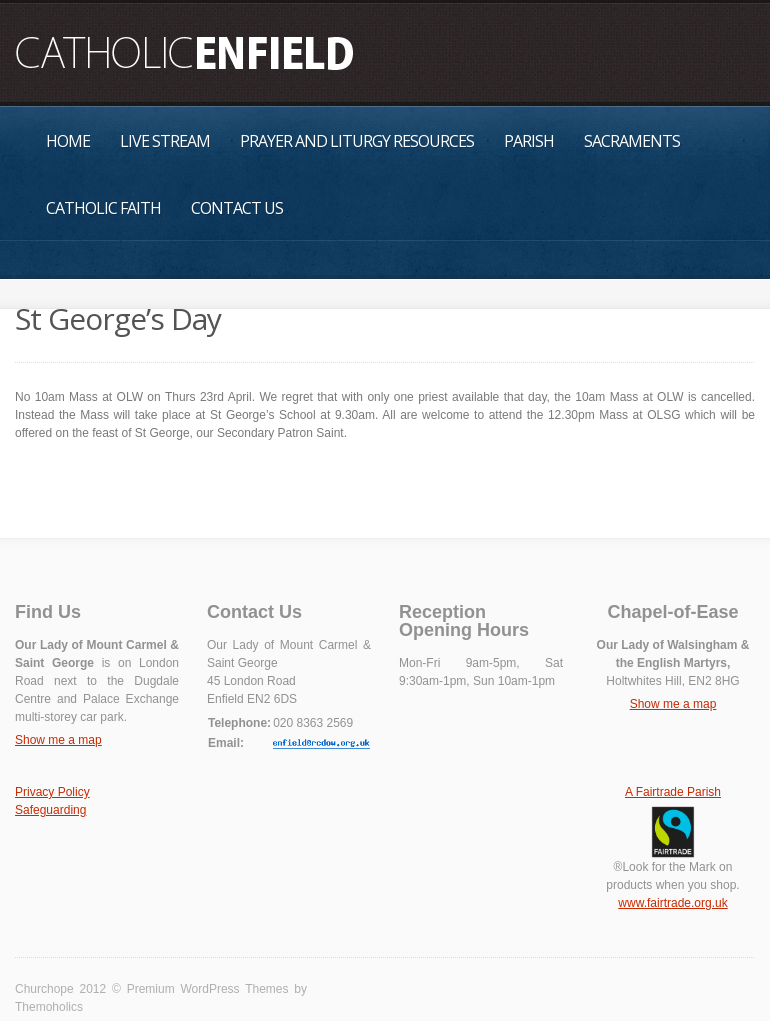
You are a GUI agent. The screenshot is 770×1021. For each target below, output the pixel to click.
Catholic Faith (103, 208)
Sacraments (632, 141)
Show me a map (58, 740)
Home (68, 141)
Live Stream (165, 141)
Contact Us (237, 208)
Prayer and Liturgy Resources (357, 141)
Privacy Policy (52, 792)
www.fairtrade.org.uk (672, 903)
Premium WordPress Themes (208, 989)
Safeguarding (50, 810)
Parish (529, 141)
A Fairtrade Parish (673, 792)
